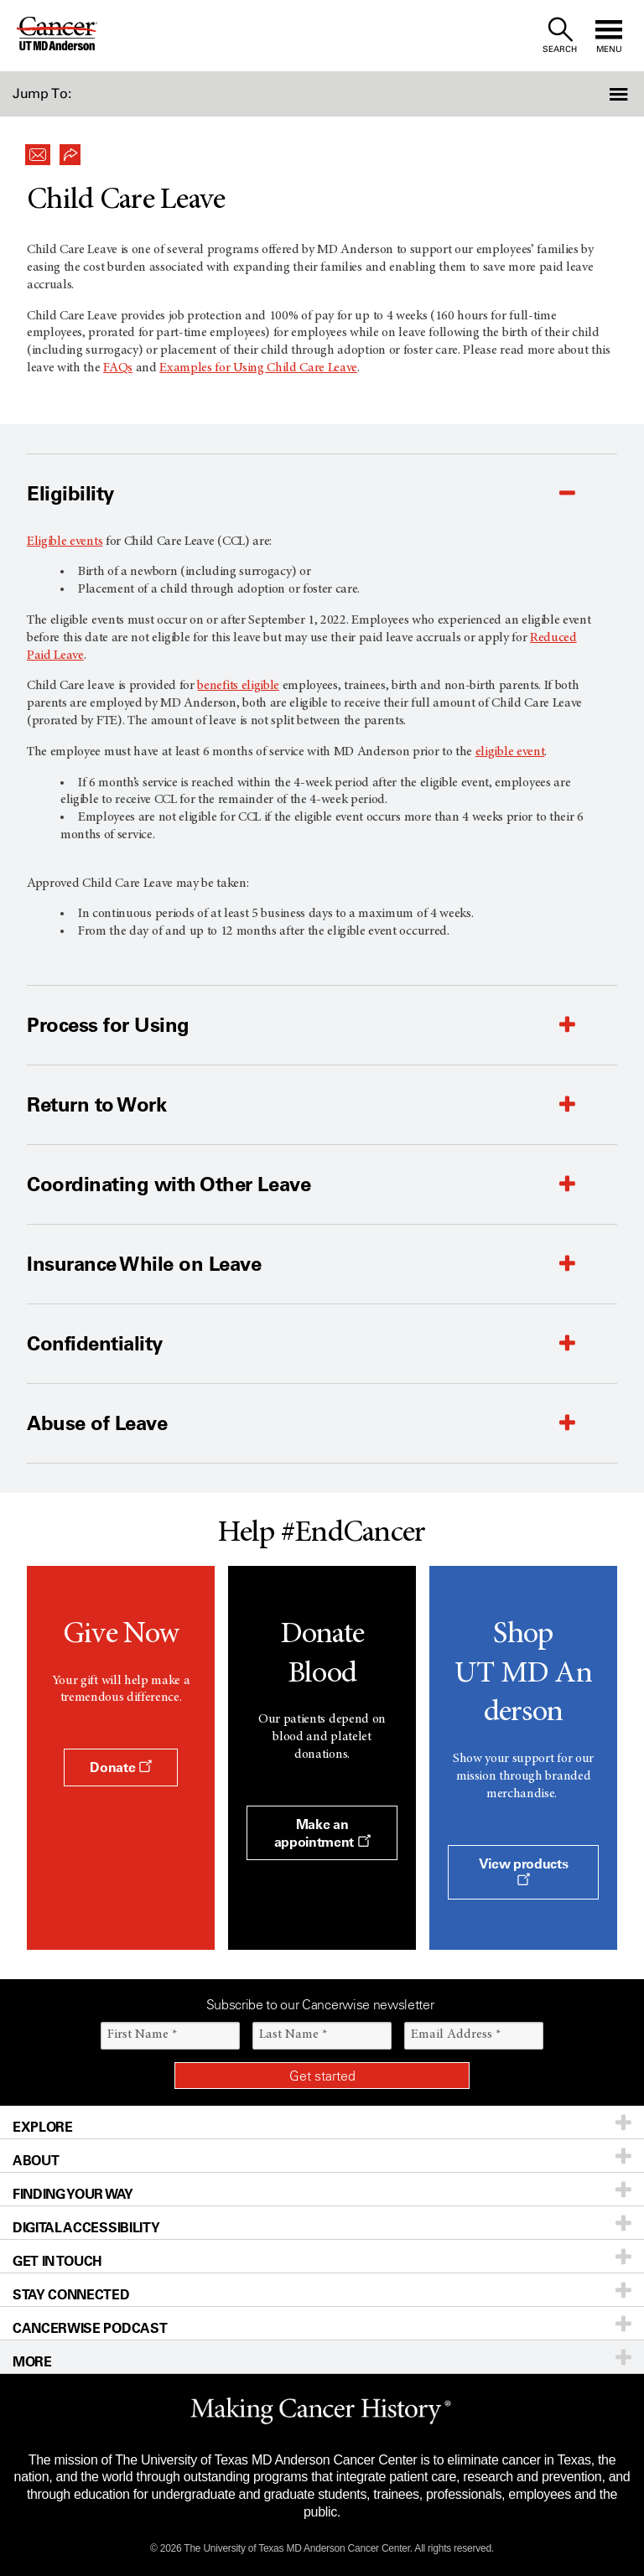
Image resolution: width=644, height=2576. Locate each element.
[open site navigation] (608, 35)
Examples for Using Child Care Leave (258, 368)
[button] (596, 94)
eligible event (510, 752)
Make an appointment (322, 1833)
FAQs (117, 368)
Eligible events (64, 541)
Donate (120, 1767)
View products (524, 1871)
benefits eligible (238, 685)
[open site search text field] (560, 35)
